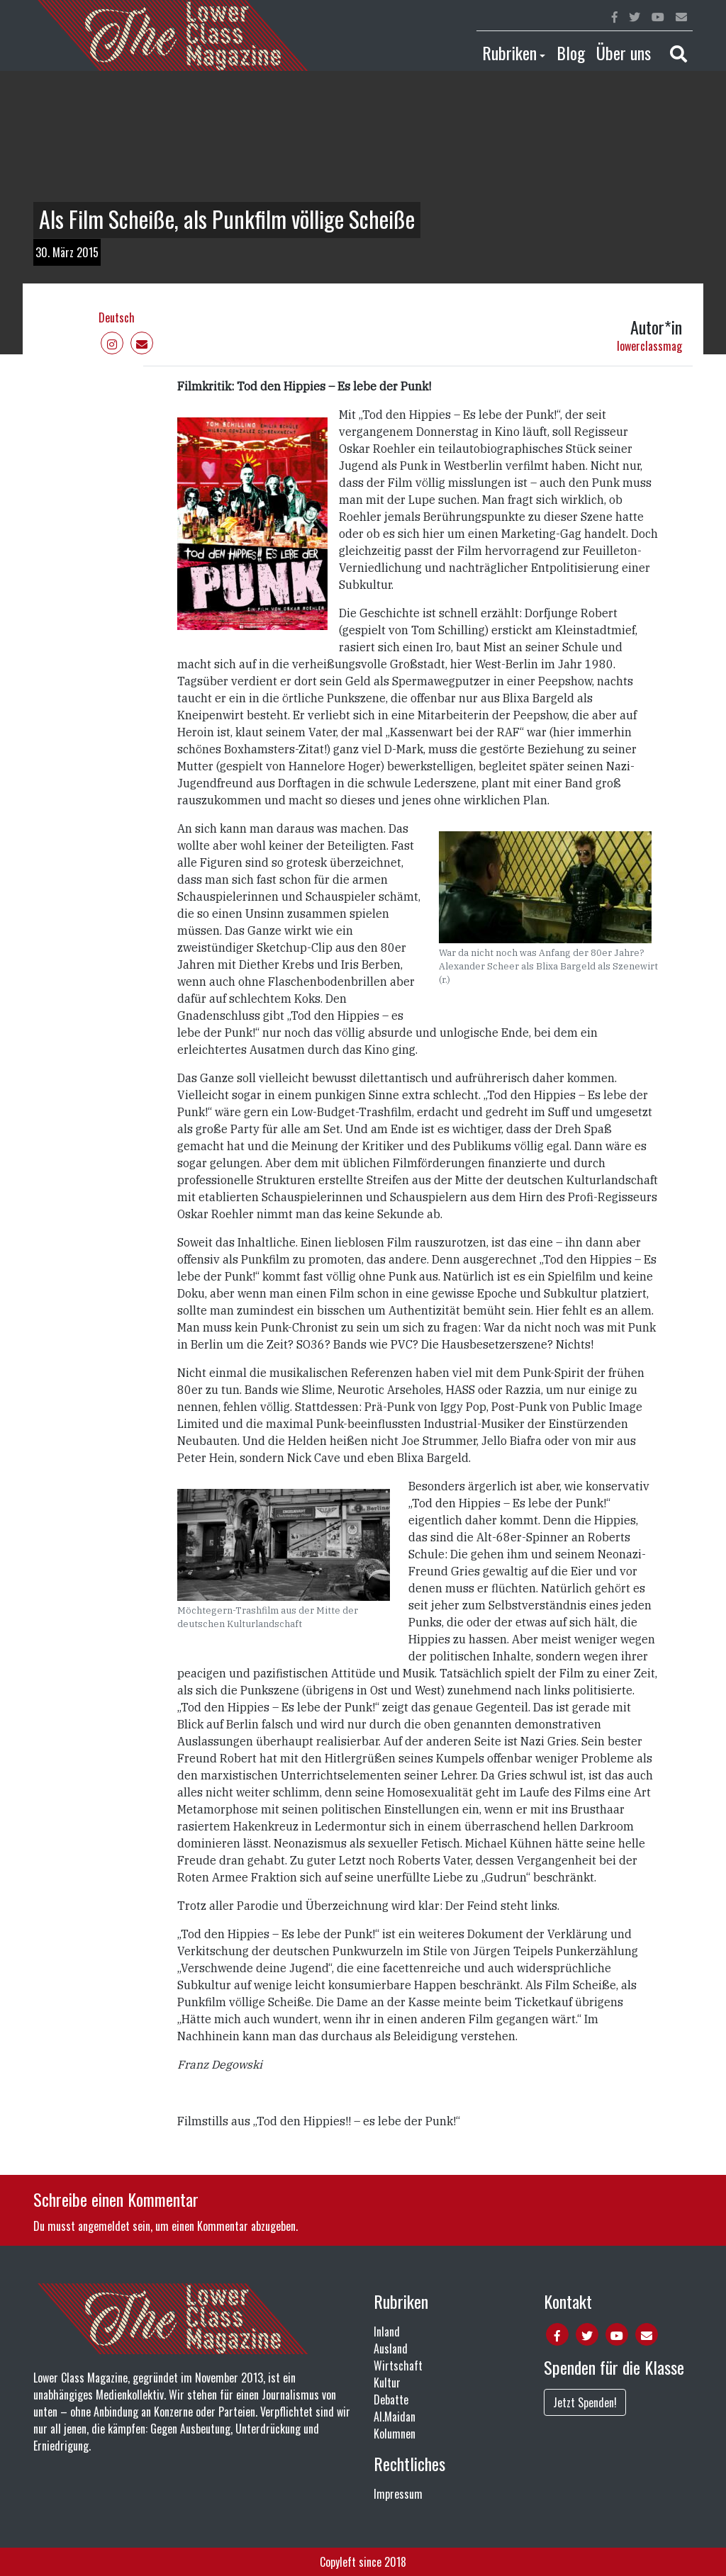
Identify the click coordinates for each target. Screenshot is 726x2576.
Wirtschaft (398, 2365)
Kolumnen (394, 2433)
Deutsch (117, 317)
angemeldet (104, 2225)
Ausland (391, 2348)
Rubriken (509, 52)
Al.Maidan (394, 2416)
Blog (571, 52)
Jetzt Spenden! (585, 2402)
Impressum (398, 2493)
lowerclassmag (649, 345)
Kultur (387, 2382)
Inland (387, 2331)
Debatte (391, 2399)
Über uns (623, 52)
